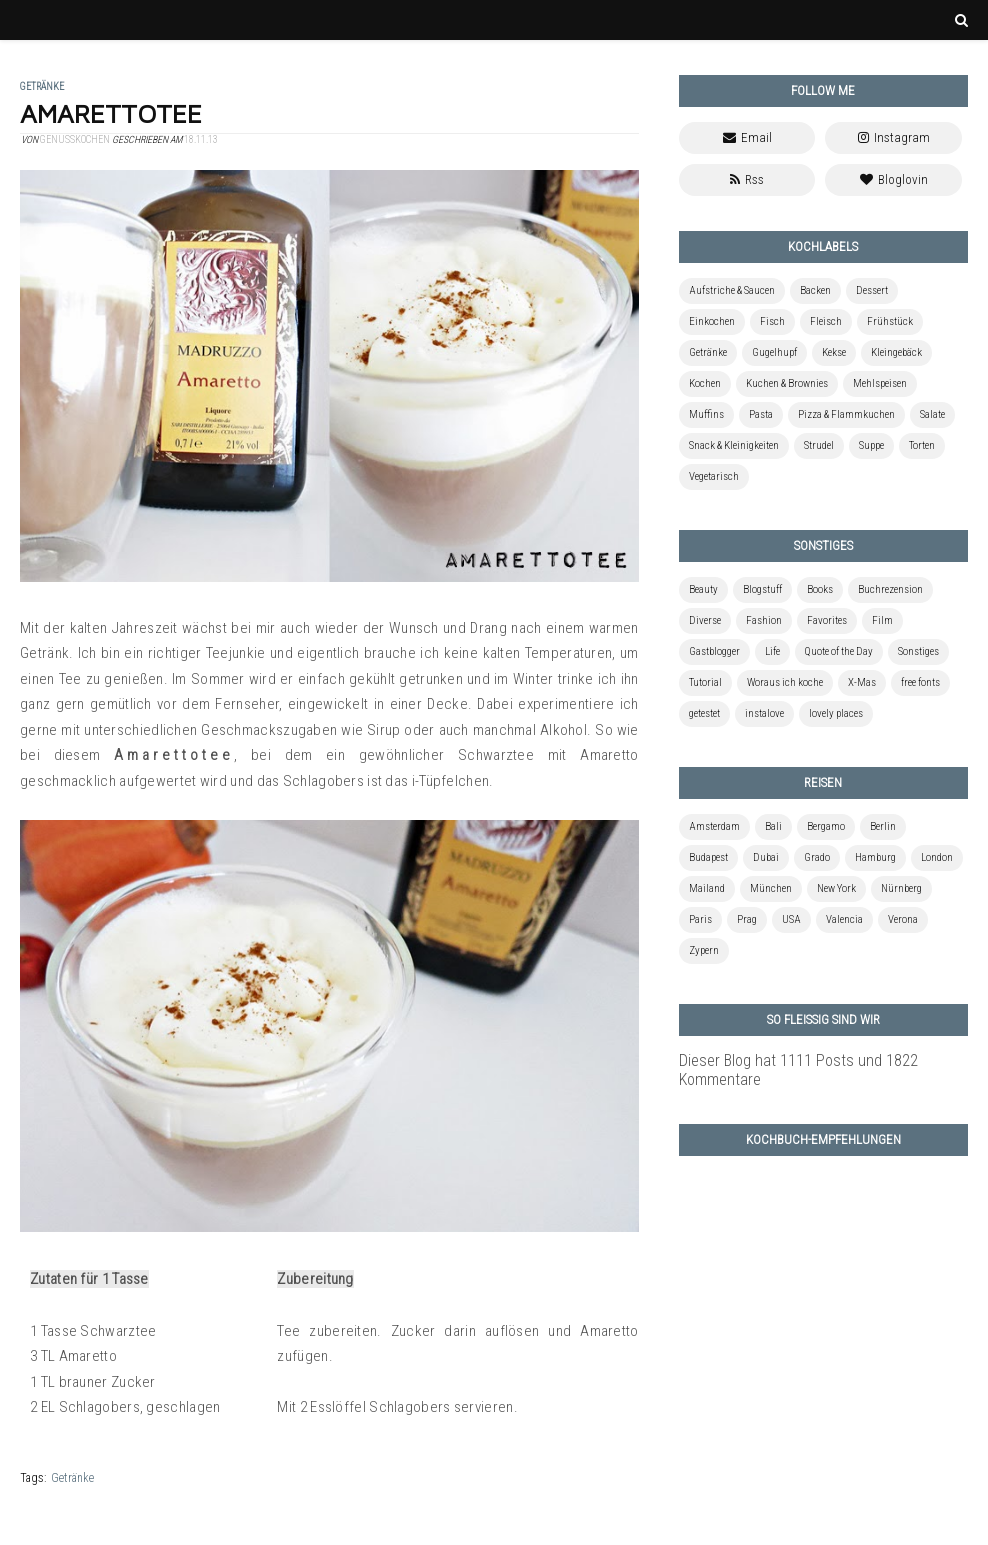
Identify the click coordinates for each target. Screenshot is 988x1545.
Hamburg (875, 857)
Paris (700, 919)
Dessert (872, 290)
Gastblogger (714, 651)
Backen (815, 290)
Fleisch (826, 321)
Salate (932, 414)
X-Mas (862, 682)
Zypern (704, 950)
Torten (922, 445)
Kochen (705, 383)
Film (882, 620)
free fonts (920, 682)
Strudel (819, 445)
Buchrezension (890, 589)
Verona (903, 919)
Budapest (708, 857)
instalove (764, 713)
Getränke (72, 1478)
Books (820, 589)
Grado (817, 857)
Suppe (871, 445)
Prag (747, 919)
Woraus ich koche (785, 682)
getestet (704, 713)
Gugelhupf (774, 352)
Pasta (761, 414)
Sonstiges (918, 651)
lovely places (836, 713)
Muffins (706, 414)
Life (772, 651)
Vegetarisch (714, 476)
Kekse (834, 352)
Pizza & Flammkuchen (846, 414)
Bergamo (826, 826)
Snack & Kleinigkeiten (734, 445)
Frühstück (890, 321)
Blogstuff (762, 589)
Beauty (703, 589)
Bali (773, 826)
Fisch (772, 321)
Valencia (844, 919)
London (937, 857)
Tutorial (705, 682)
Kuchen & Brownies (787, 383)
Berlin (883, 826)
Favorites (827, 620)
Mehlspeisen (880, 383)
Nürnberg (901, 888)
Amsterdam (714, 826)
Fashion (764, 620)
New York (836, 888)
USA (791, 919)
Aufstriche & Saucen (732, 290)
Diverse (705, 620)
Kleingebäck (896, 352)
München (771, 888)
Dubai (766, 857)
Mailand (707, 888)
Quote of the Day (839, 651)
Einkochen (712, 321)
